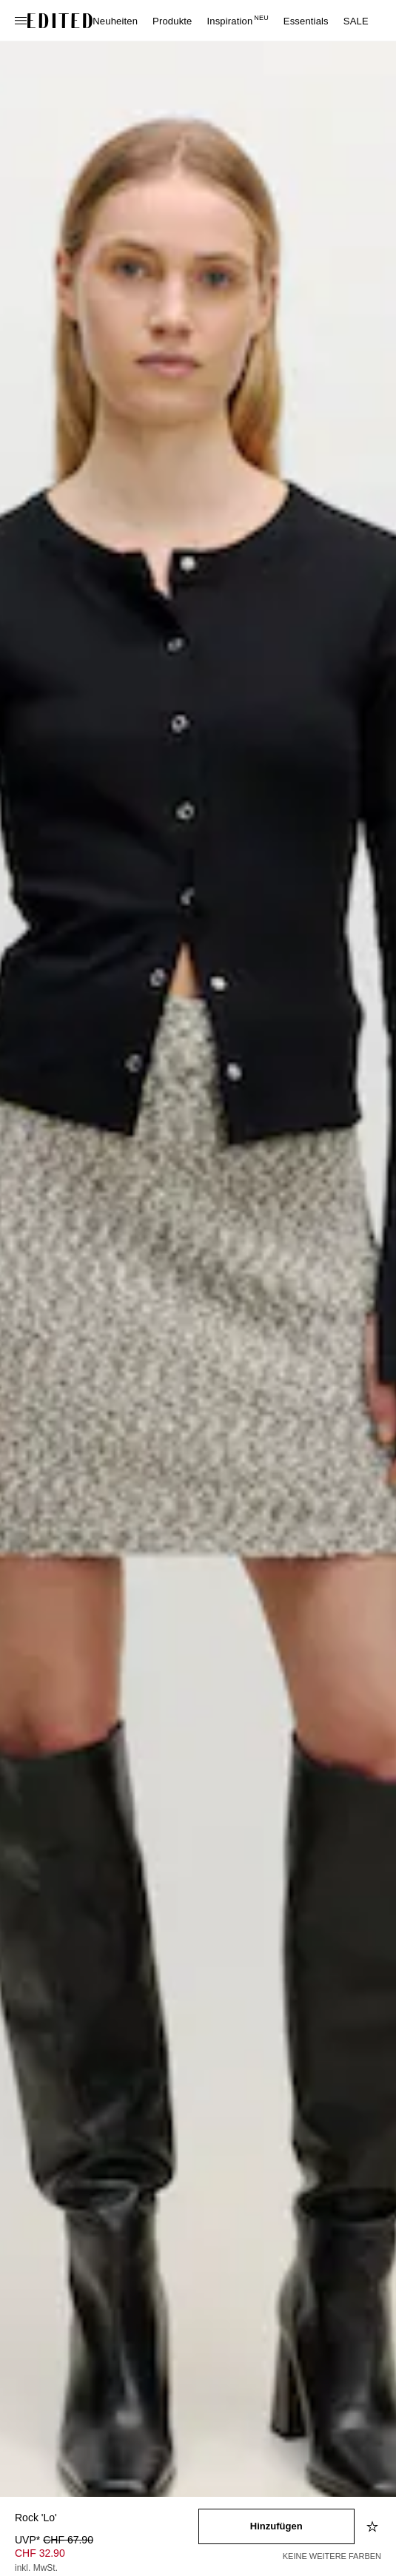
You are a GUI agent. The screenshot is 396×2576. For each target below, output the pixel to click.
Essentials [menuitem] (306, 21)
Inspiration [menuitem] (237, 21)
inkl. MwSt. (36, 2568)
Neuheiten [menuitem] (115, 21)
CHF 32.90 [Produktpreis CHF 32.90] (40, 2553)
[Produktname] (106, 2519)
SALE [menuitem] (356, 21)
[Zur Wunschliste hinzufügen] (373, 2526)
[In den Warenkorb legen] (276, 2526)
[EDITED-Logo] (60, 20)
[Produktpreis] (106, 2555)
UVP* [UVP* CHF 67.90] (54, 2540)
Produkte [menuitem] (172, 21)
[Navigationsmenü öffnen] (22, 21)
